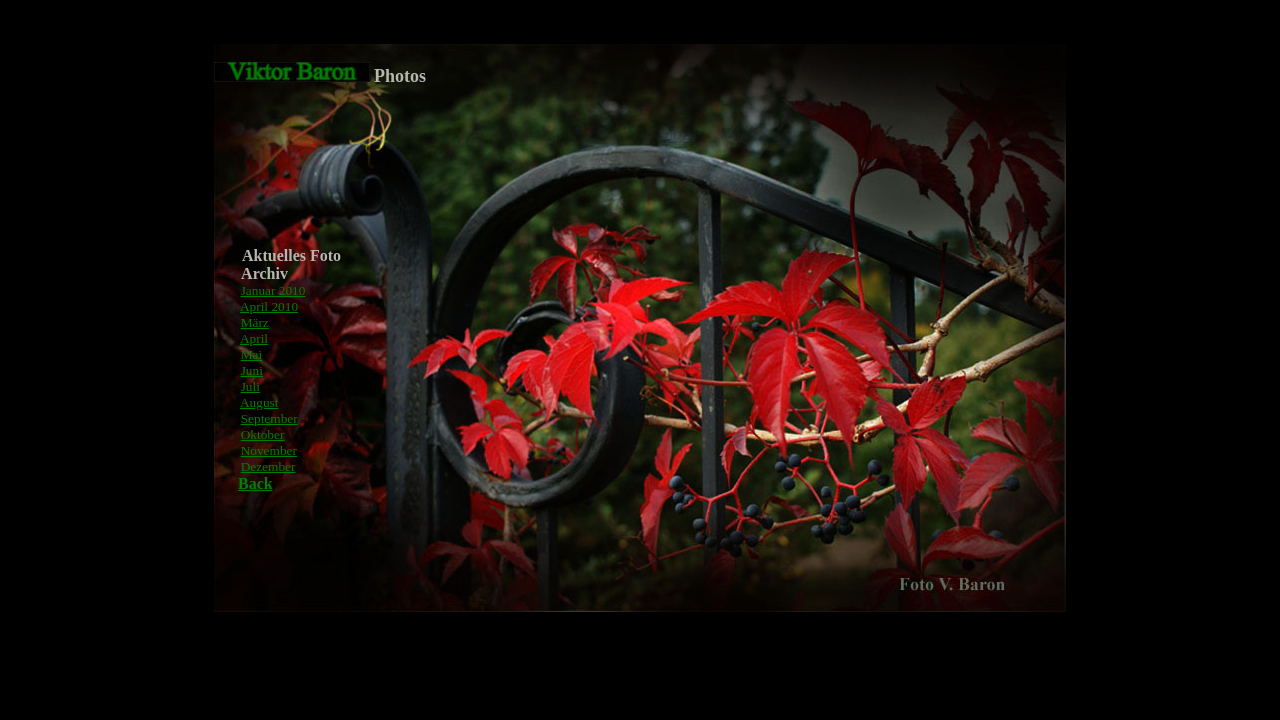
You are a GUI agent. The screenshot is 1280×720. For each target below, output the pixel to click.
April (254, 338)
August (259, 402)
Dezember (268, 466)
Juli (250, 386)
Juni (252, 370)
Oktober (263, 434)
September (269, 418)
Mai (251, 354)
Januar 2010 (273, 290)
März (255, 322)
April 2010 (269, 306)
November (269, 450)
